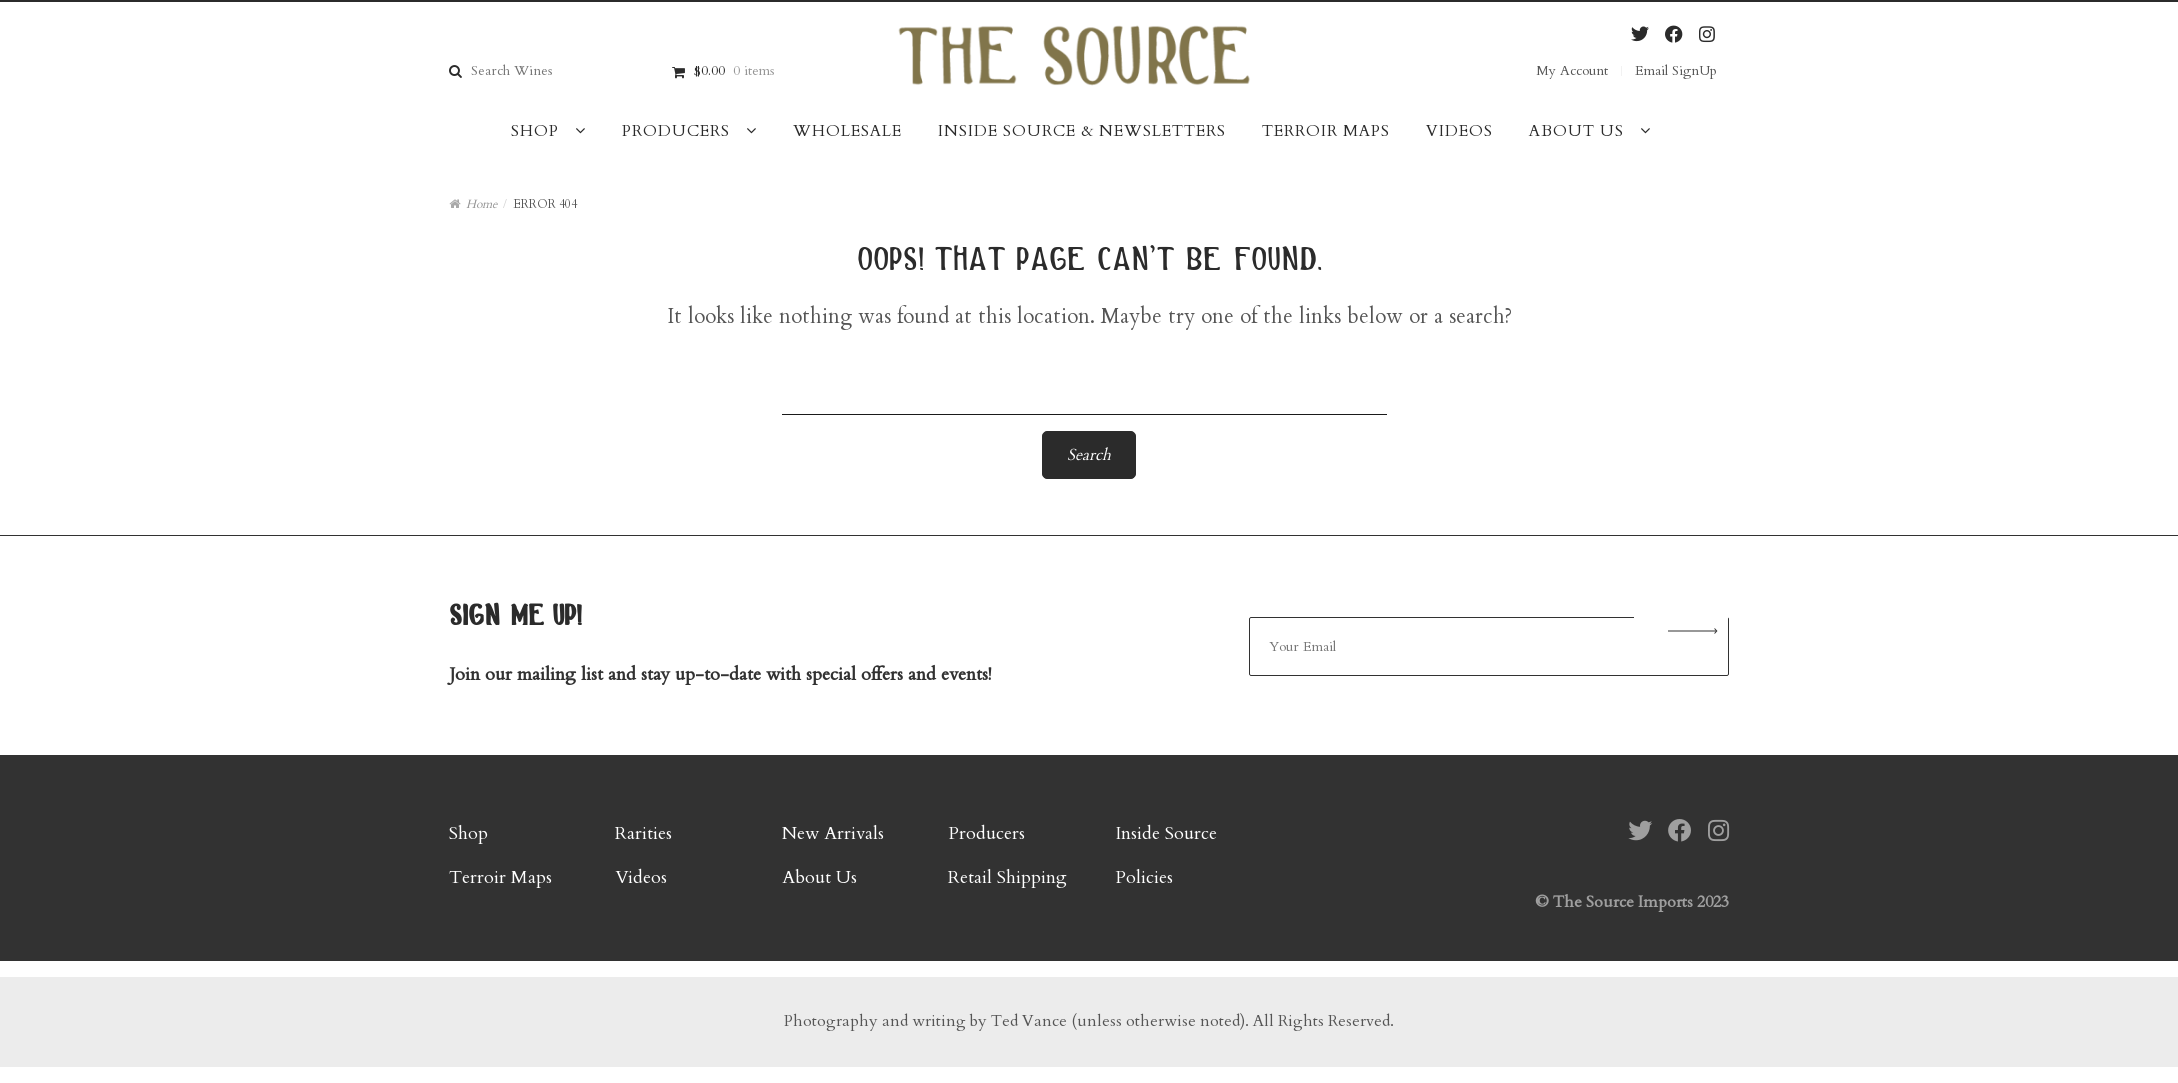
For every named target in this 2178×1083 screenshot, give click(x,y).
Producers (676, 131)
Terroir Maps (1326, 131)
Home (481, 204)
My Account (1572, 70)
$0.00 (734, 70)
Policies (1144, 877)
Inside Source (1166, 833)
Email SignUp (1676, 70)
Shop (535, 131)
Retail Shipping (1007, 877)
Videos (1459, 131)
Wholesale (847, 131)
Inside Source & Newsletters (1082, 131)
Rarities (643, 833)
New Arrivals (833, 833)
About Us (1576, 131)
